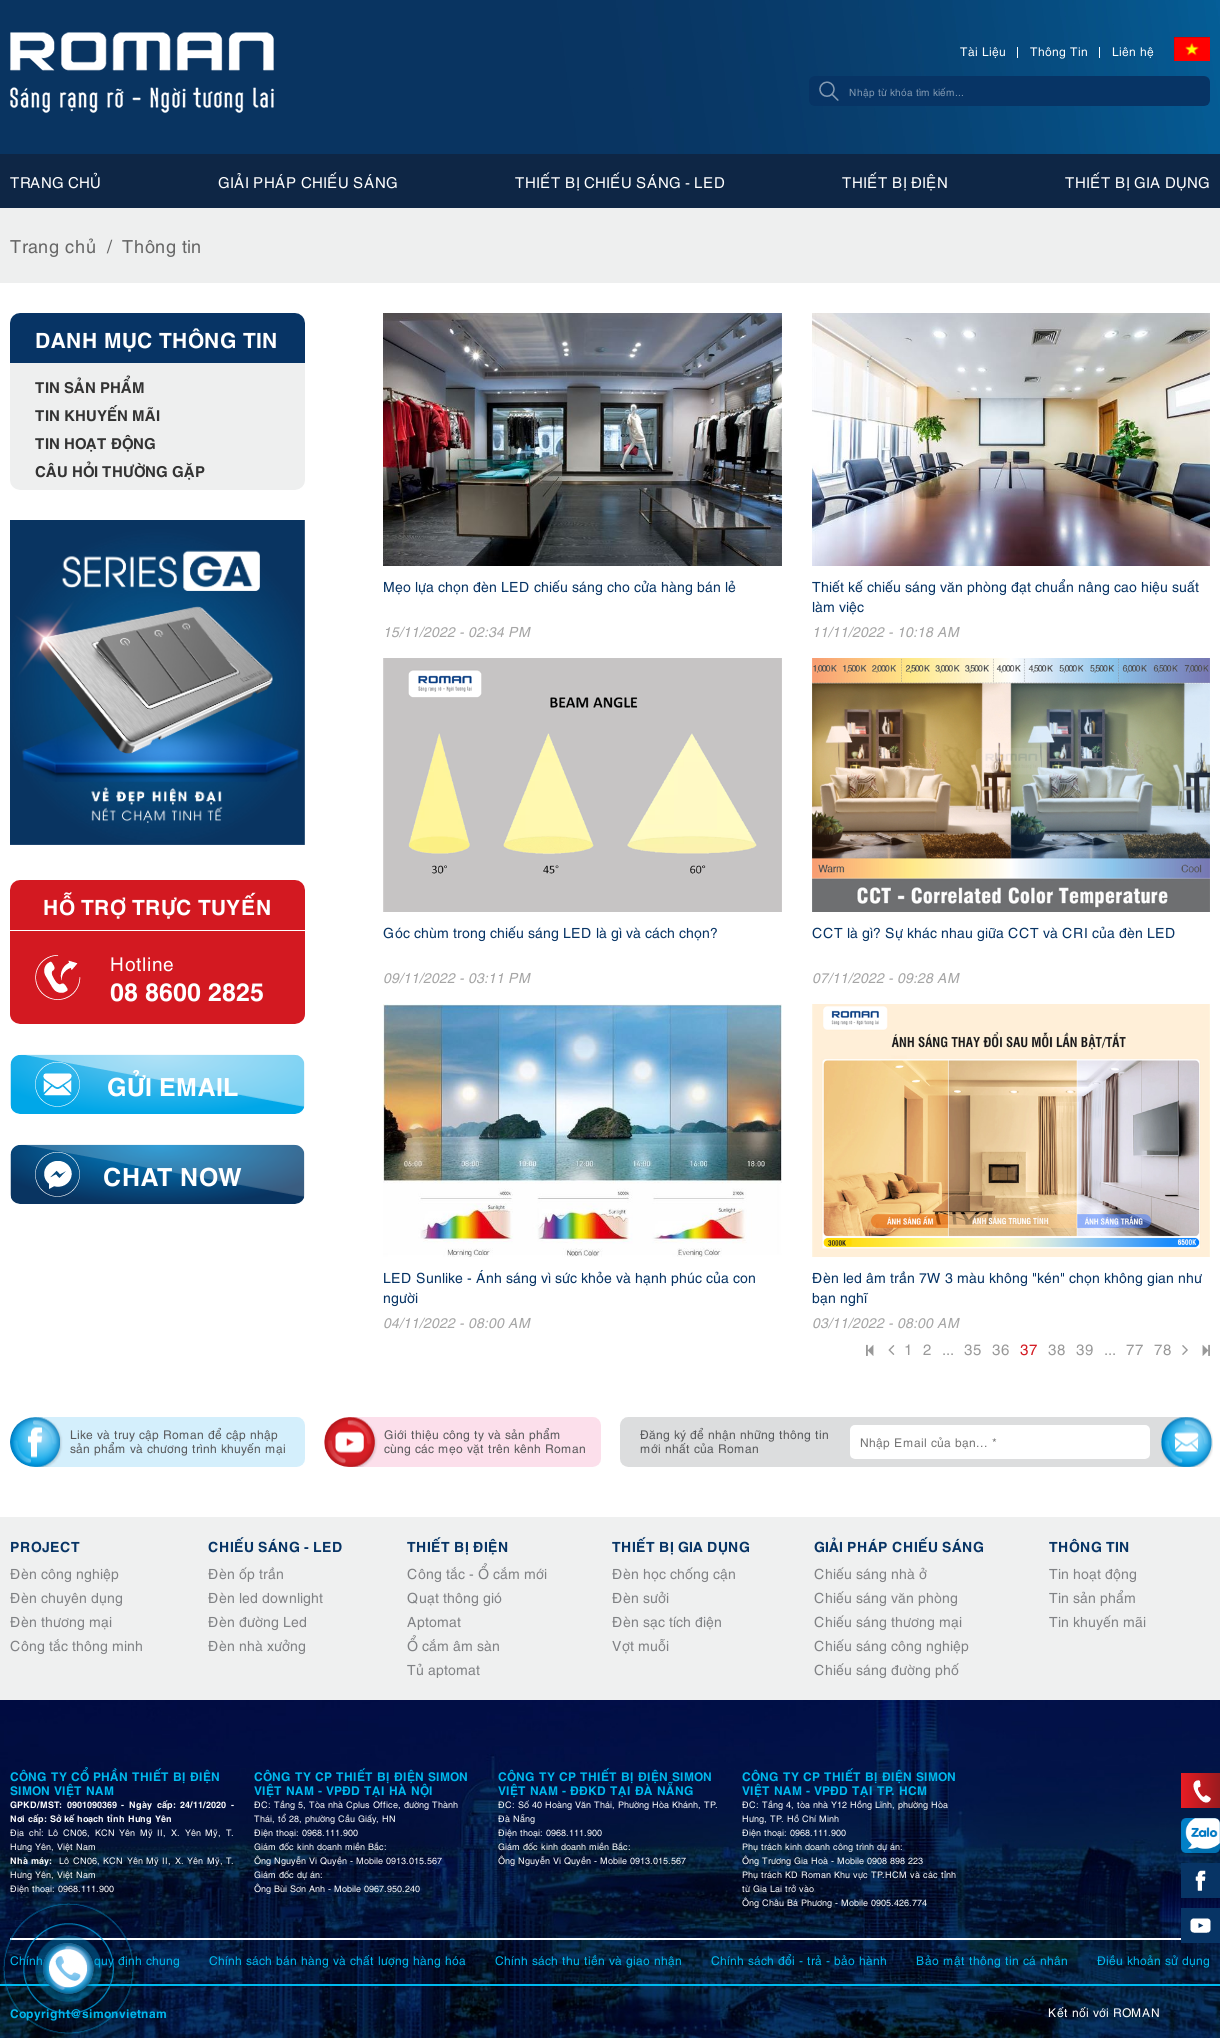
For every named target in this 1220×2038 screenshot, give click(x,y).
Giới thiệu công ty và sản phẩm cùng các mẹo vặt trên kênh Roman (485, 1440)
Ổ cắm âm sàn (453, 1644)
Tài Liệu (983, 50)
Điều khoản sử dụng (1153, 1959)
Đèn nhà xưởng (257, 1644)
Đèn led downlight (265, 1596)
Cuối (1204, 1353)
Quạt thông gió (454, 1596)
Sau (1185, 1352)
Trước (891, 1352)
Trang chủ (55, 181)
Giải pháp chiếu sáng (308, 181)
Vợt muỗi (640, 1644)
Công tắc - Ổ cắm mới (477, 1572)
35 (973, 1348)
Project (45, 1545)
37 (1029, 1348)
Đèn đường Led (257, 1620)
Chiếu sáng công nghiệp (891, 1644)
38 (1057, 1348)
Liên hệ (1133, 50)
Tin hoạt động (95, 441)
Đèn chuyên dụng (66, 1596)
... (948, 1348)
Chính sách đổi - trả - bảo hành (799, 1959)
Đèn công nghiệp (64, 1572)
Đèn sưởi (640, 1596)
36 (1001, 1348)
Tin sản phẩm (90, 385)
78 (1163, 1348)
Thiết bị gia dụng (1137, 181)
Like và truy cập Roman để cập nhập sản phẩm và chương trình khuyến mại (178, 1440)
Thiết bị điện (895, 181)
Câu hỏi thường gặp (120, 469)
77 (1135, 1348)
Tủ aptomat (443, 1668)
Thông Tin (1059, 50)
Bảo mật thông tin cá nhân (992, 1959)
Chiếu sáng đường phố (886, 1668)
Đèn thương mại (61, 1620)
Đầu (872, 1353)
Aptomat (434, 1620)
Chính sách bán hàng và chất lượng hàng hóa (337, 1959)
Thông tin (162, 244)
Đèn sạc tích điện (667, 1620)
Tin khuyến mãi (97, 413)
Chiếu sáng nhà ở (870, 1572)
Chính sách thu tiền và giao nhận (588, 1959)
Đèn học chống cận (674, 1572)
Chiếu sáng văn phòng (886, 1596)
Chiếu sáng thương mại (888, 1620)
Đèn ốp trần (246, 1572)
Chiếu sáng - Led (275, 1545)
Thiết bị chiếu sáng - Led (620, 181)
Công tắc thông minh (76, 1644)
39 (1085, 1348)
